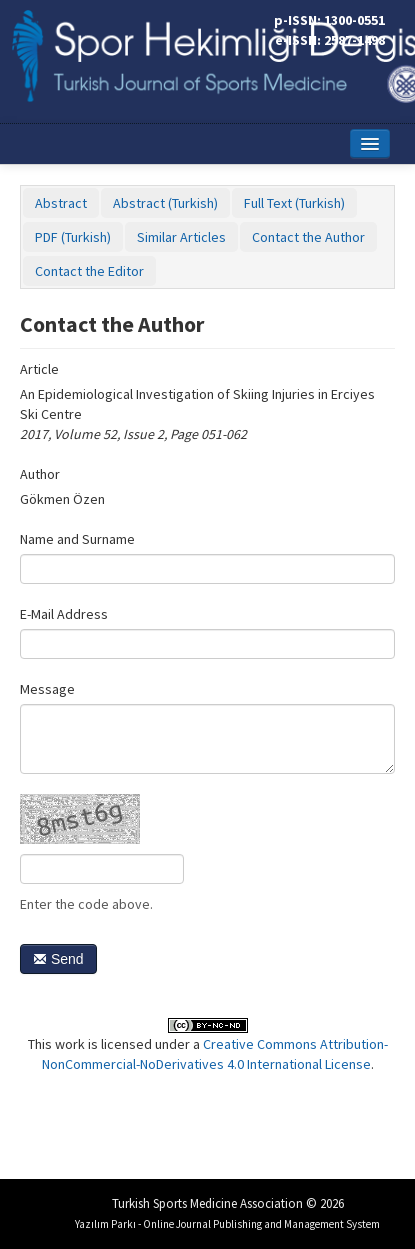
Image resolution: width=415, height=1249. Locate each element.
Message (47, 689)
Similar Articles (181, 237)
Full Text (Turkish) (294, 203)
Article (39, 369)
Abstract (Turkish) (165, 203)
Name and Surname (77, 539)
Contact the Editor (89, 271)
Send (58, 959)
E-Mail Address (64, 614)
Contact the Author (308, 237)
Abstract (61, 203)
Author (40, 474)
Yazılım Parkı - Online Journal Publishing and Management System (227, 1224)
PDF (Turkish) (73, 237)
